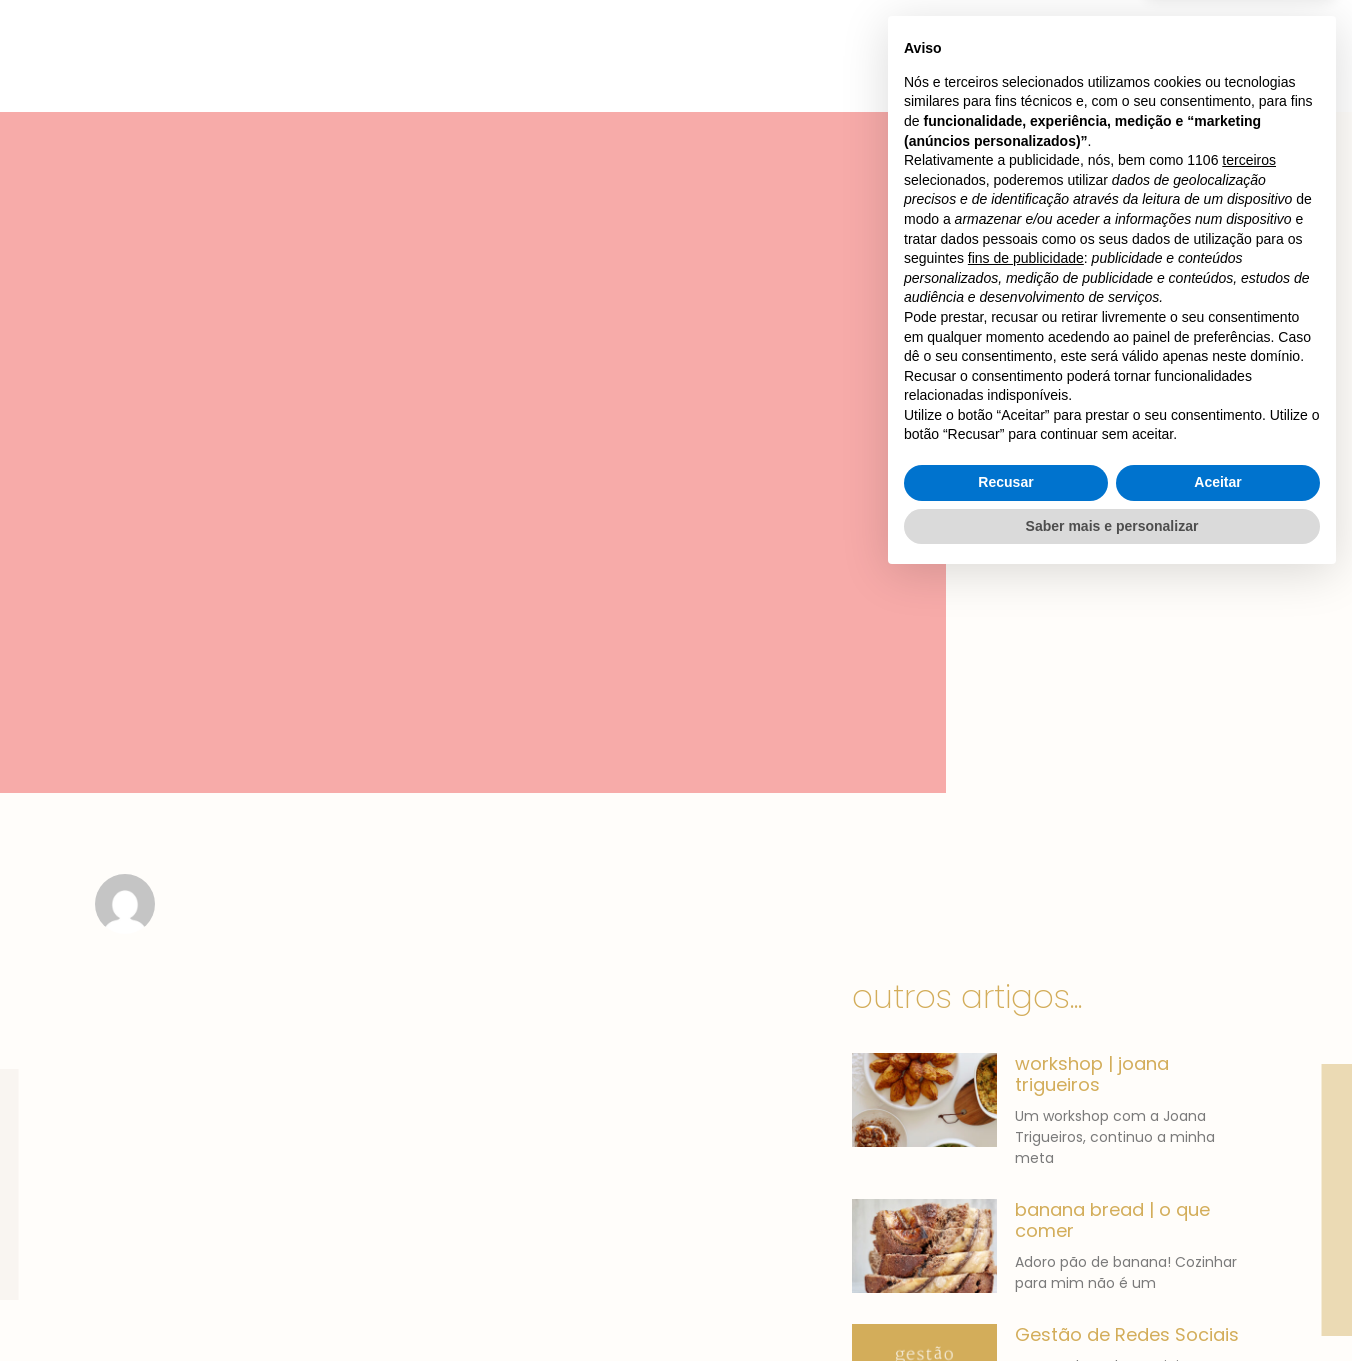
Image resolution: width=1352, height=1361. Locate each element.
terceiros (1249, 941)
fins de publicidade (1026, 1039)
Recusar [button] (1005, 1263)
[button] (1145, 39)
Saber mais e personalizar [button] (1112, 1306)
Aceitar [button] (1217, 1263)
